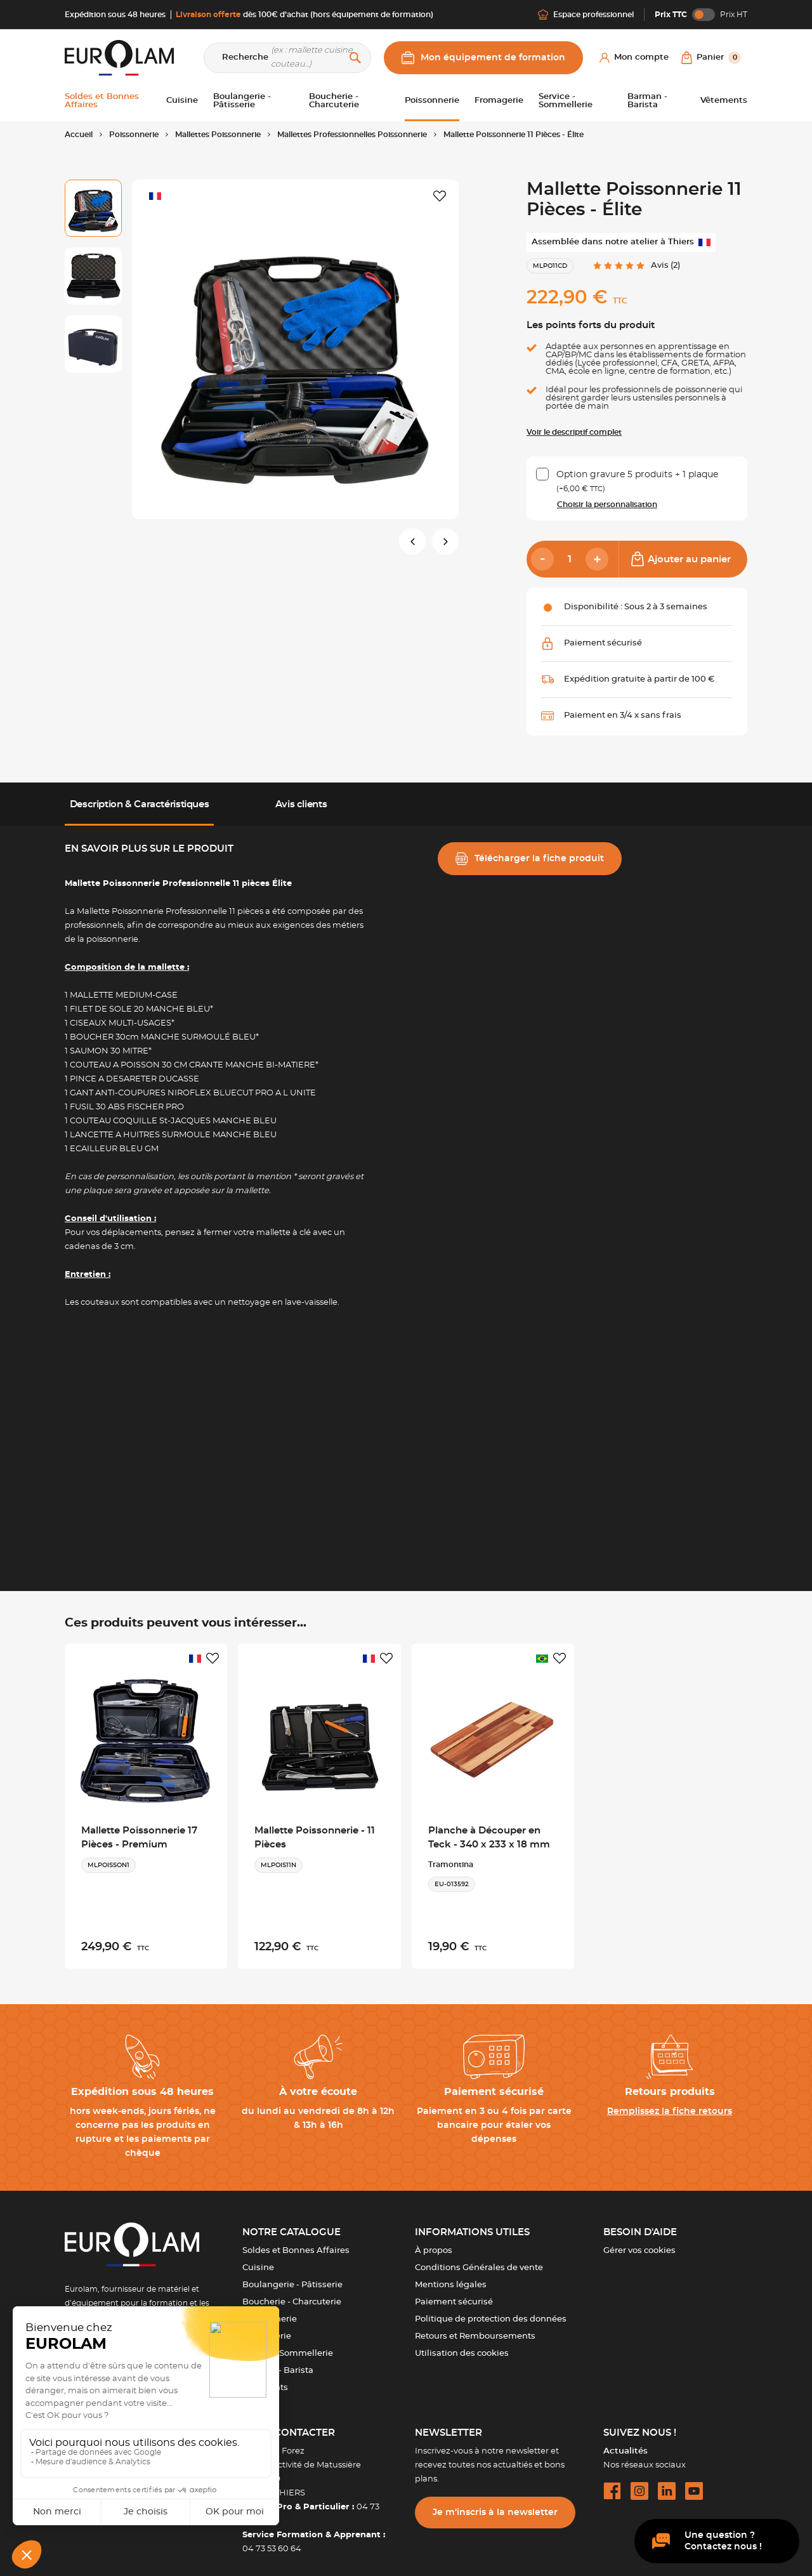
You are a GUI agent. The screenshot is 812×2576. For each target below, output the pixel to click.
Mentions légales (451, 2277)
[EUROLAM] (119, 57)
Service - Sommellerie (287, 2345)
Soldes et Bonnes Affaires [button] (102, 101)
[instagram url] (639, 2483)
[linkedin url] (667, 2483)
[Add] (597, 559)
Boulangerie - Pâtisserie (292, 2277)
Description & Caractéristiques (139, 804)
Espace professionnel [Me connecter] (586, 14)
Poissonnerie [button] (432, 100)
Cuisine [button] (182, 100)
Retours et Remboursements (475, 2328)
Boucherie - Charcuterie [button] (334, 101)
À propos (433, 2242)
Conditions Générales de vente (479, 2260)
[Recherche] (287, 58)
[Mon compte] (634, 57)
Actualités (625, 2443)
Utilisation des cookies (462, 2345)
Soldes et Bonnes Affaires (296, 2242)
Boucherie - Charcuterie (291, 2294)
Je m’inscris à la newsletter (495, 2504)
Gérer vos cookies (639, 2242)
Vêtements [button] (723, 100)
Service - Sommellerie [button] (566, 101)
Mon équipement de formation (483, 57)
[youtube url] (694, 2483)
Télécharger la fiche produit (529, 858)
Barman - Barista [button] (647, 101)
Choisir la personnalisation (607, 504)
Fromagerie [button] (499, 100)
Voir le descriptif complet (574, 432)
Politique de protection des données (490, 2311)
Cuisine (258, 2260)
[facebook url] (612, 2483)
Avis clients (301, 804)
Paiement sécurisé (454, 2294)
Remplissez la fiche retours (669, 2103)
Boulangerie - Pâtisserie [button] (242, 101)
